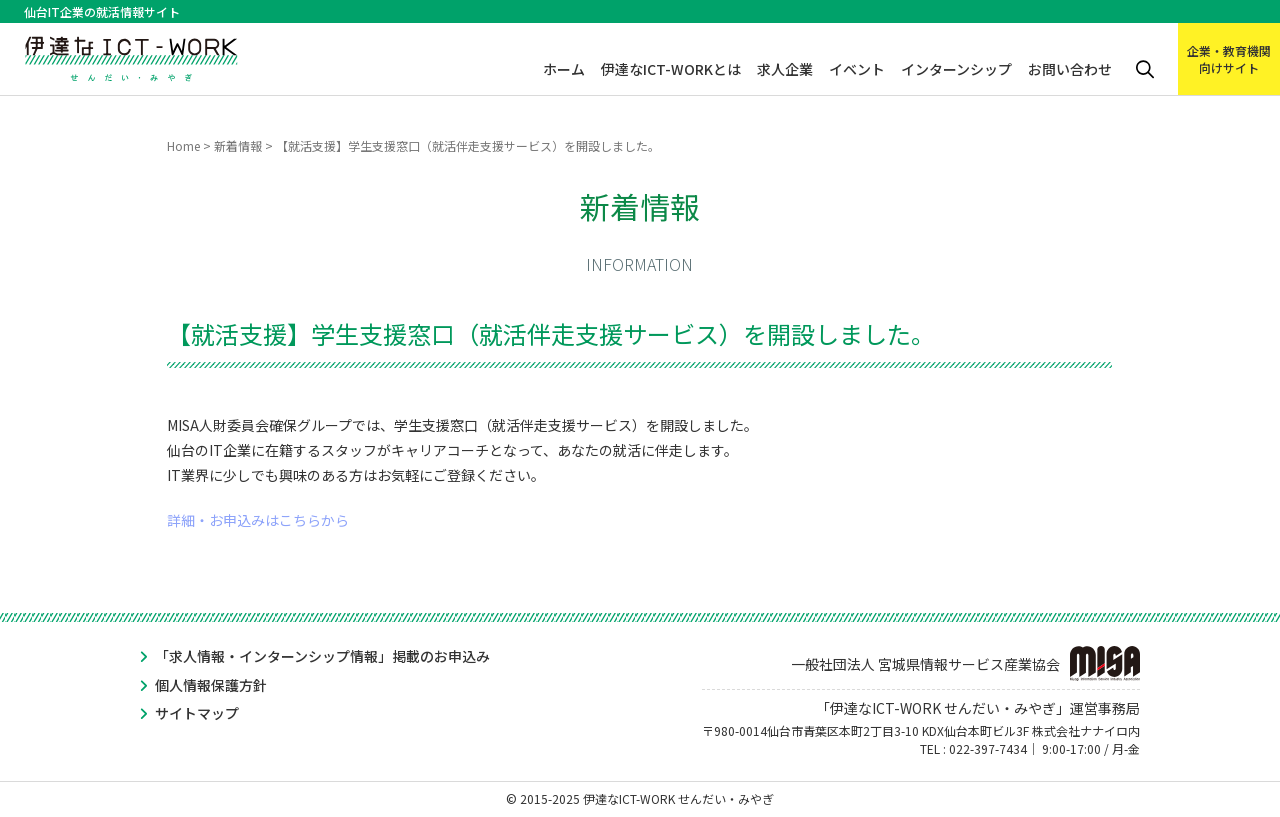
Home (183, 145)
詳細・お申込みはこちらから (258, 520)
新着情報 (238, 145)
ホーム (564, 69)
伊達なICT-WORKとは (671, 69)
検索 (1145, 69)
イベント (857, 69)
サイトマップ (197, 713)
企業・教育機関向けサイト (1229, 59)
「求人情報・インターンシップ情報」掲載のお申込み (322, 656)
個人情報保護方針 (211, 685)
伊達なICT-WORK (131, 52)
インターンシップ (956, 69)
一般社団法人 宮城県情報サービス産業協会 (965, 663)
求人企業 (785, 69)
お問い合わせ (1070, 69)
